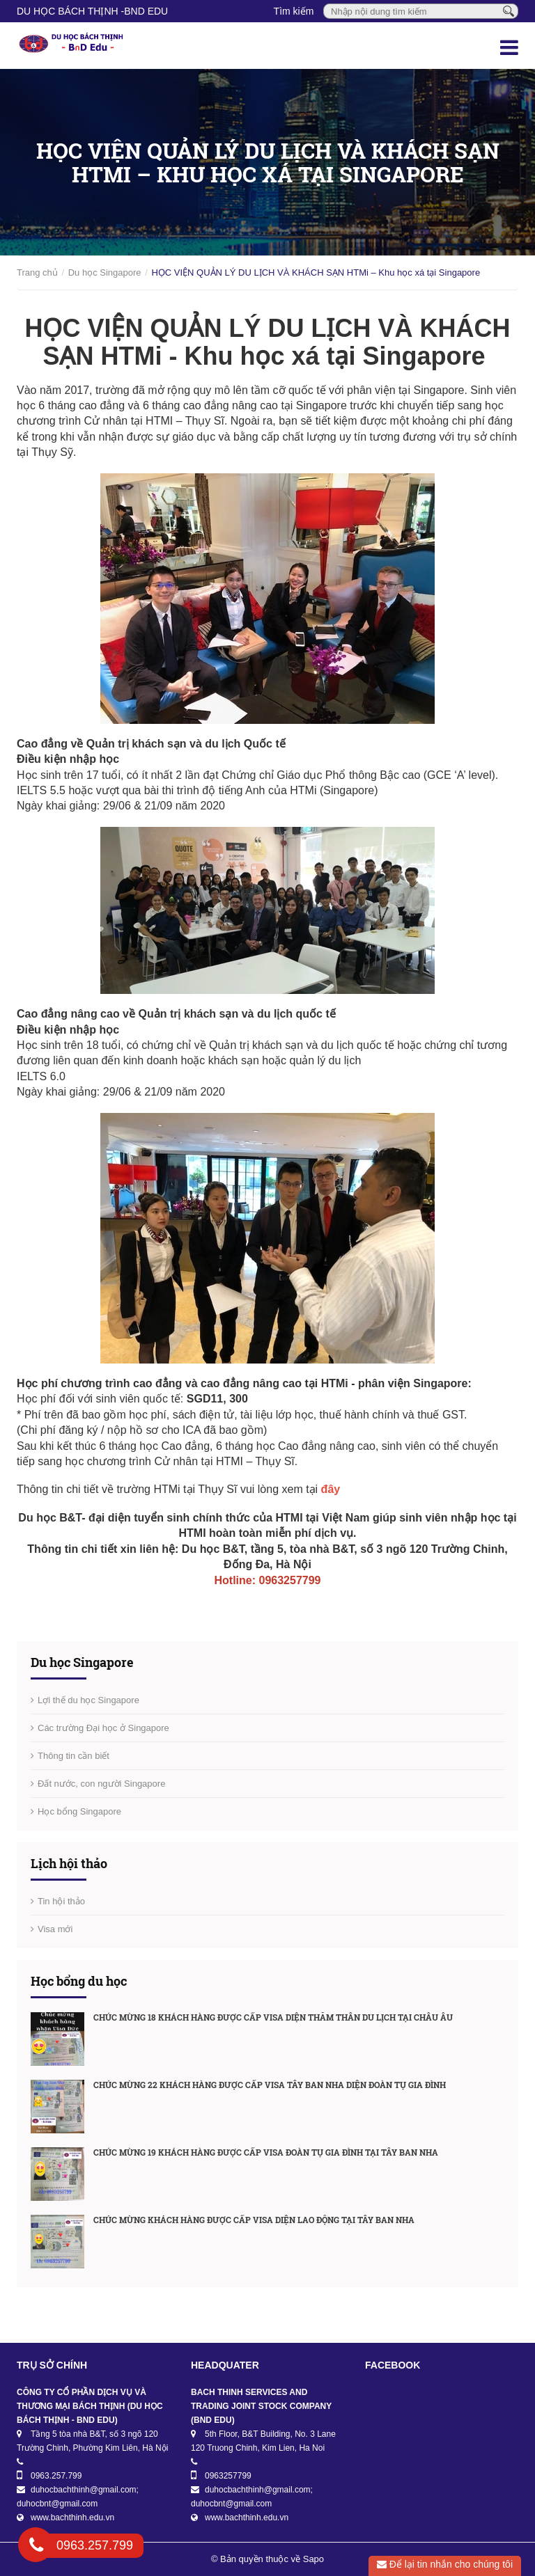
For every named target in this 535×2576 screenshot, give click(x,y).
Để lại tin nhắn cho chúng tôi (445, 2564)
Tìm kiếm (294, 11)
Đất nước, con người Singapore (101, 1783)
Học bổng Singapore (79, 1811)
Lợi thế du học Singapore (88, 1700)
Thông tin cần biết (73, 1756)
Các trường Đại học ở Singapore (103, 1728)
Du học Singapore (104, 272)
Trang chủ (37, 272)
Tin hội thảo (61, 1901)
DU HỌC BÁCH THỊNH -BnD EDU (92, 11)
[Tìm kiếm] (508, 10)
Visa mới (55, 1929)
